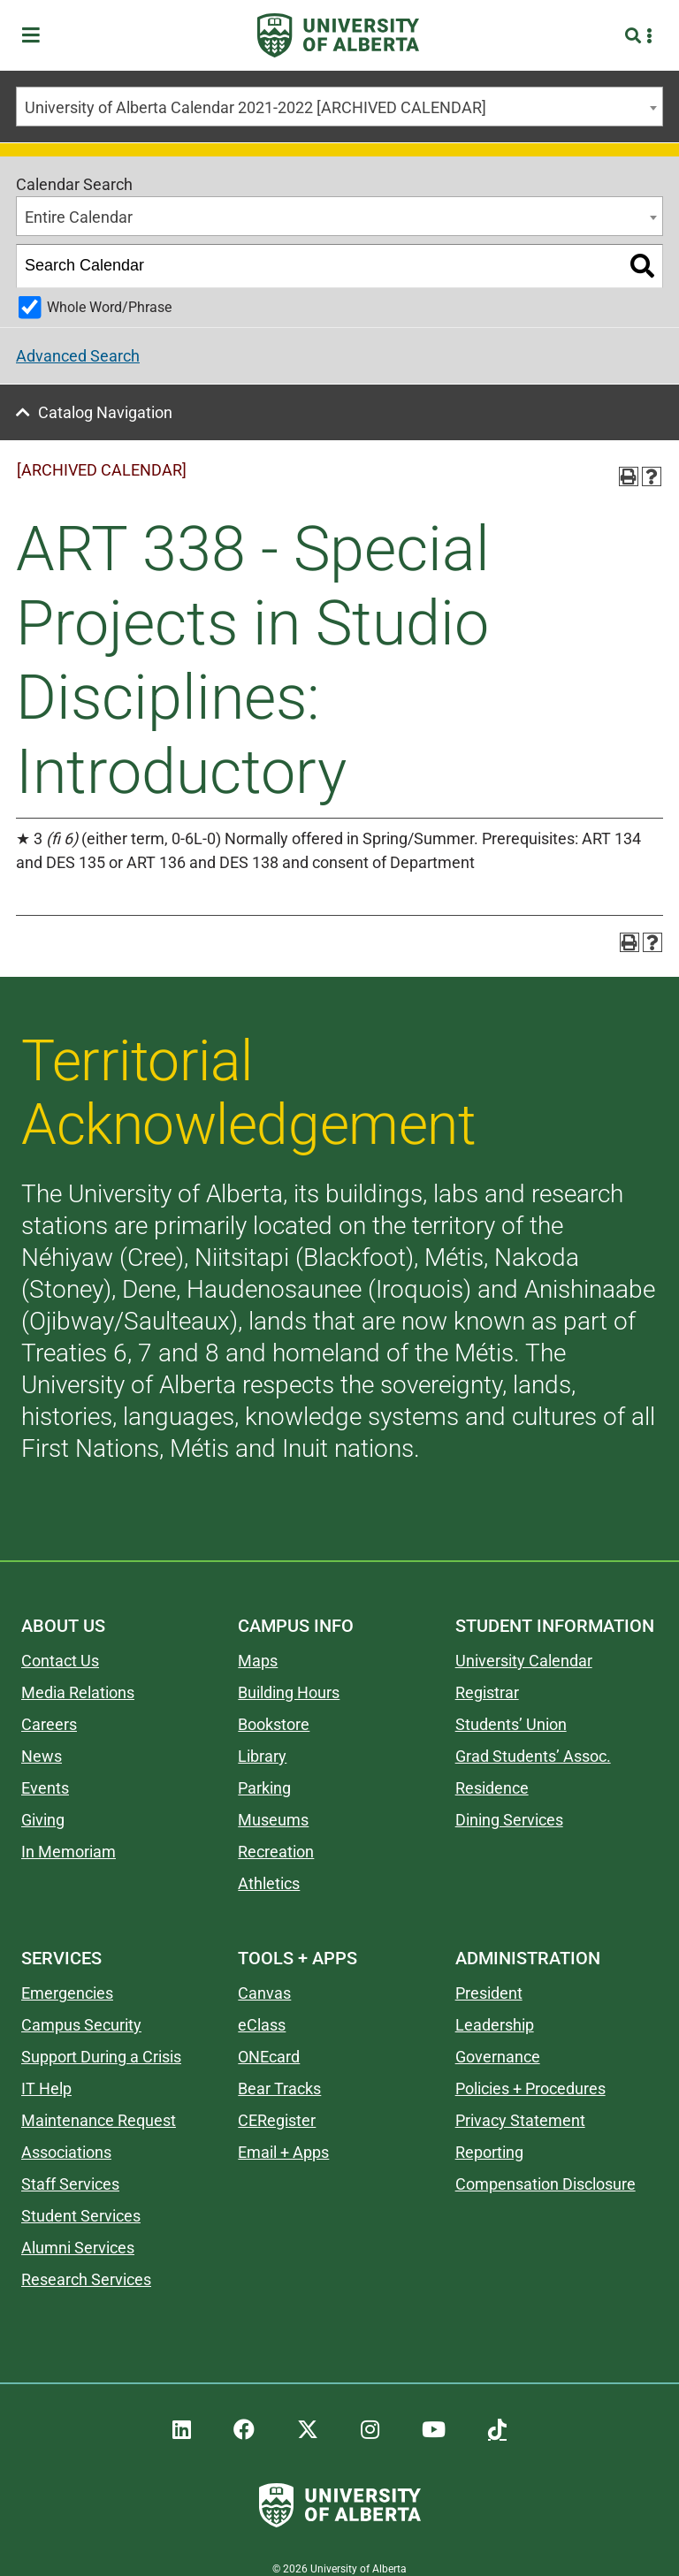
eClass (262, 2025)
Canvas (264, 1993)
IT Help (46, 2088)
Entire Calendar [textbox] (79, 217)
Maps (258, 1660)
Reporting (489, 2152)
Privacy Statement (520, 2120)
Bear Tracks (279, 2088)
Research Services (86, 2279)
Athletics (269, 1883)
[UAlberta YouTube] (434, 2430)
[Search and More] (635, 36)
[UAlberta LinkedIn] (181, 2430)
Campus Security (81, 2025)
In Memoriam (68, 1851)
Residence (492, 1788)
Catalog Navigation (105, 412)
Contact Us (60, 1660)
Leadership (494, 2025)
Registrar (487, 1692)
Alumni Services (77, 2247)
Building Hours (289, 1692)
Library (262, 1756)
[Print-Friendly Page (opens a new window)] (628, 476)
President (489, 1993)
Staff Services (70, 2184)
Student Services (81, 2215)
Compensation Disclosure (545, 2184)
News (41, 1756)
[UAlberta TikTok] (497, 2430)
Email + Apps (283, 2152)
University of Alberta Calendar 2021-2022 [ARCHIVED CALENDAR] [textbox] (255, 107)
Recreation (276, 1851)
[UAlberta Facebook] (244, 2430)
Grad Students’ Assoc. (533, 1756)
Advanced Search (78, 356)
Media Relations (77, 1692)
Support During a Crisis (101, 2056)
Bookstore (273, 1724)
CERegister (277, 2120)
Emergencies (67, 1993)
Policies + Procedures (530, 2088)
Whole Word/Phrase (109, 307)
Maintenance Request (98, 2120)
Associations (66, 2152)
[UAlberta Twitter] (307, 2430)
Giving (43, 1819)
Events (45, 1788)
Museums (273, 1819)
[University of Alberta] (338, 35)
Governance (497, 2056)
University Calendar (523, 1660)
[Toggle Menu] (36, 35)
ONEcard (269, 2056)
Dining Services (509, 1819)
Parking (264, 1788)
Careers (49, 1724)
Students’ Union (511, 1724)
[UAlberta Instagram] (370, 2430)
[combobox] (339, 106)
